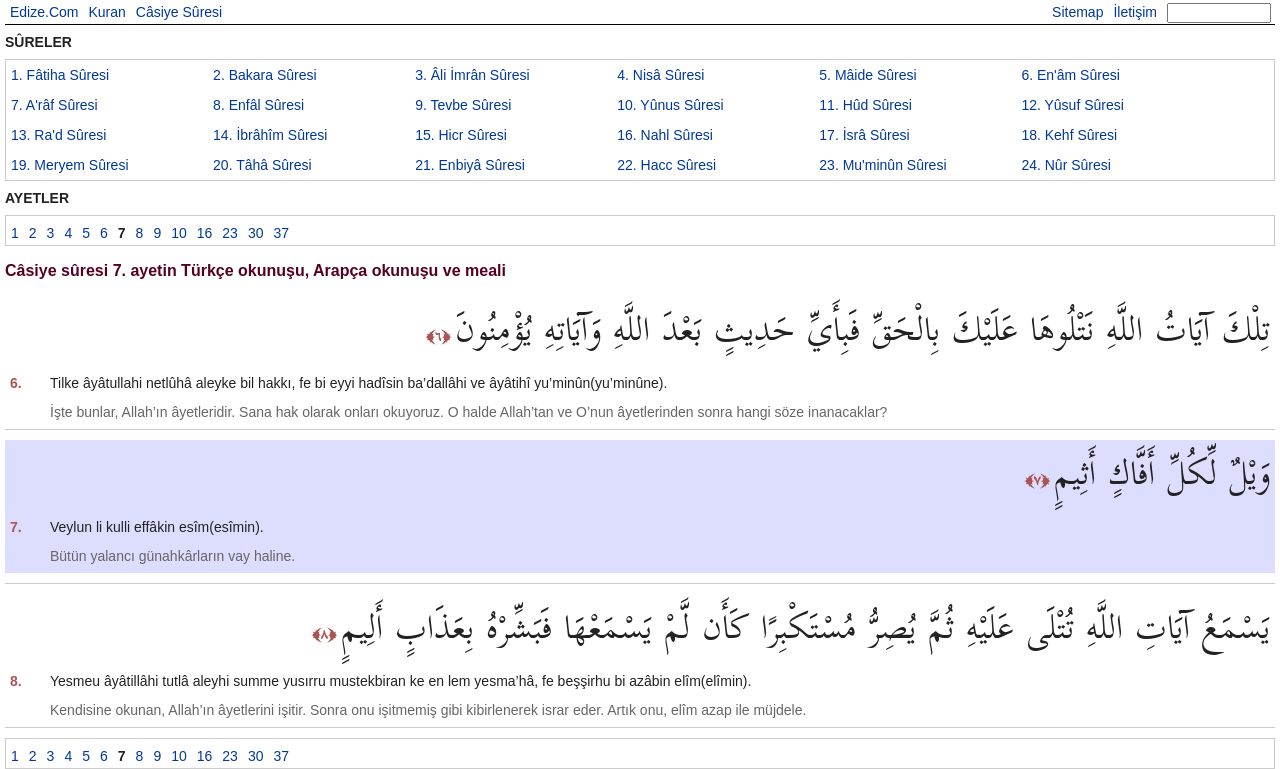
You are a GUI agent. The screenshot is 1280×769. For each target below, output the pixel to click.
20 (262, 165)
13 (58, 135)
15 (461, 135)
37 (281, 233)
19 (70, 165)
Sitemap (1077, 12)
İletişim (1135, 12)
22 (666, 165)
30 (256, 233)
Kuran (106, 12)
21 (470, 165)
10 (670, 105)
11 (865, 105)
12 (1072, 105)
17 (864, 135)
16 (665, 135)
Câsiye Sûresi (179, 12)
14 (270, 135)
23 (882, 165)
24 (1066, 165)
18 (1069, 135)
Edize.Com (44, 12)
